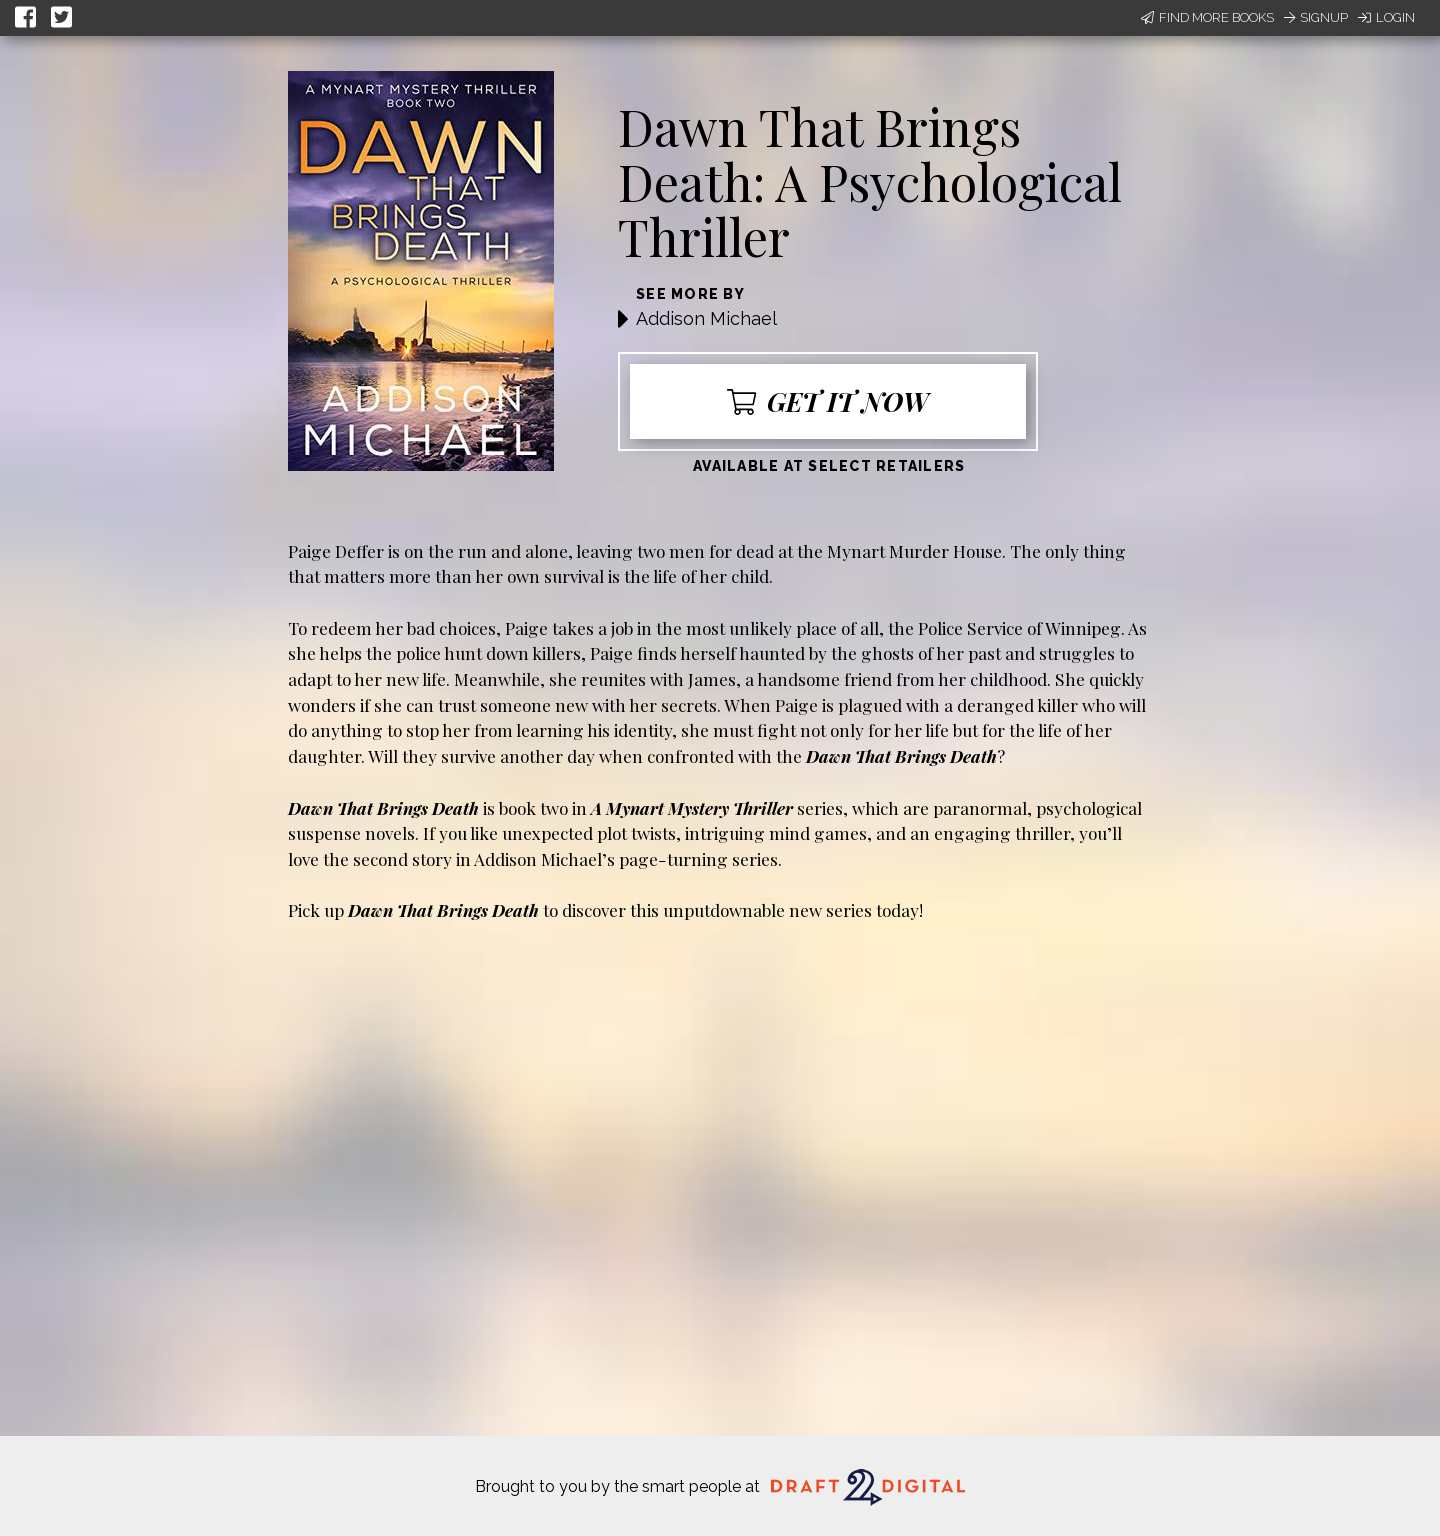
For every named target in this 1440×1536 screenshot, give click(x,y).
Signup (1316, 17)
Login (1386, 17)
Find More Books (1207, 17)
